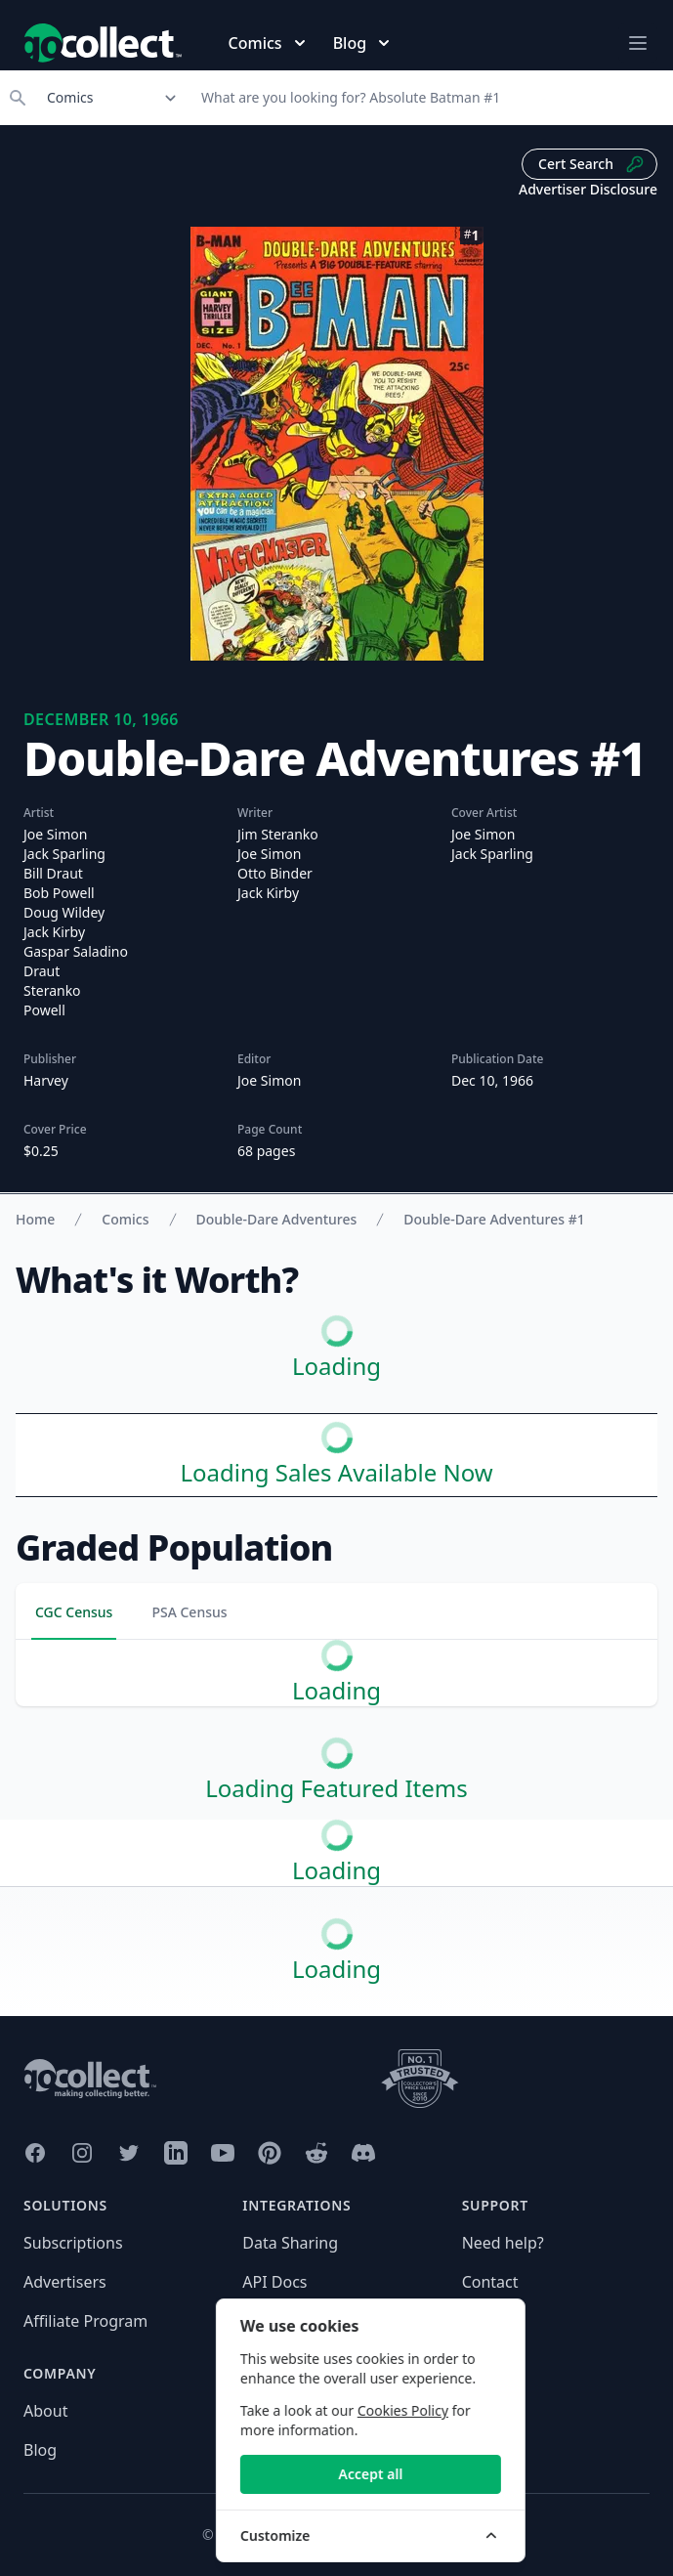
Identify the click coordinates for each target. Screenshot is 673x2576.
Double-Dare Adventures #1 (493, 1219)
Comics (125, 1219)
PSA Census (189, 1612)
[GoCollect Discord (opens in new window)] (363, 2153)
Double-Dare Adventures (277, 1219)
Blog (40, 2450)
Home (35, 1219)
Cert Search (591, 164)
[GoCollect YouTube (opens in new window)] (222, 2153)
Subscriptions (73, 2243)
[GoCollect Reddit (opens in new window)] (316, 2153)
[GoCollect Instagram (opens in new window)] (82, 2153)
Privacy (268, 2411)
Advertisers (64, 2282)
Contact (490, 2282)
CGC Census (73, 1612)
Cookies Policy (529, 2410)
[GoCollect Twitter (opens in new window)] (129, 2153)
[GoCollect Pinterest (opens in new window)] (269, 2153)
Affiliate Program (85, 2321)
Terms (264, 2450)
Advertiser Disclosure (588, 189)
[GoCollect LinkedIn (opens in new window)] (176, 2153)
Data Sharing (290, 2243)
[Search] (430, 97)
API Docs (274, 2282)
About (45, 2411)
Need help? (503, 2243)
